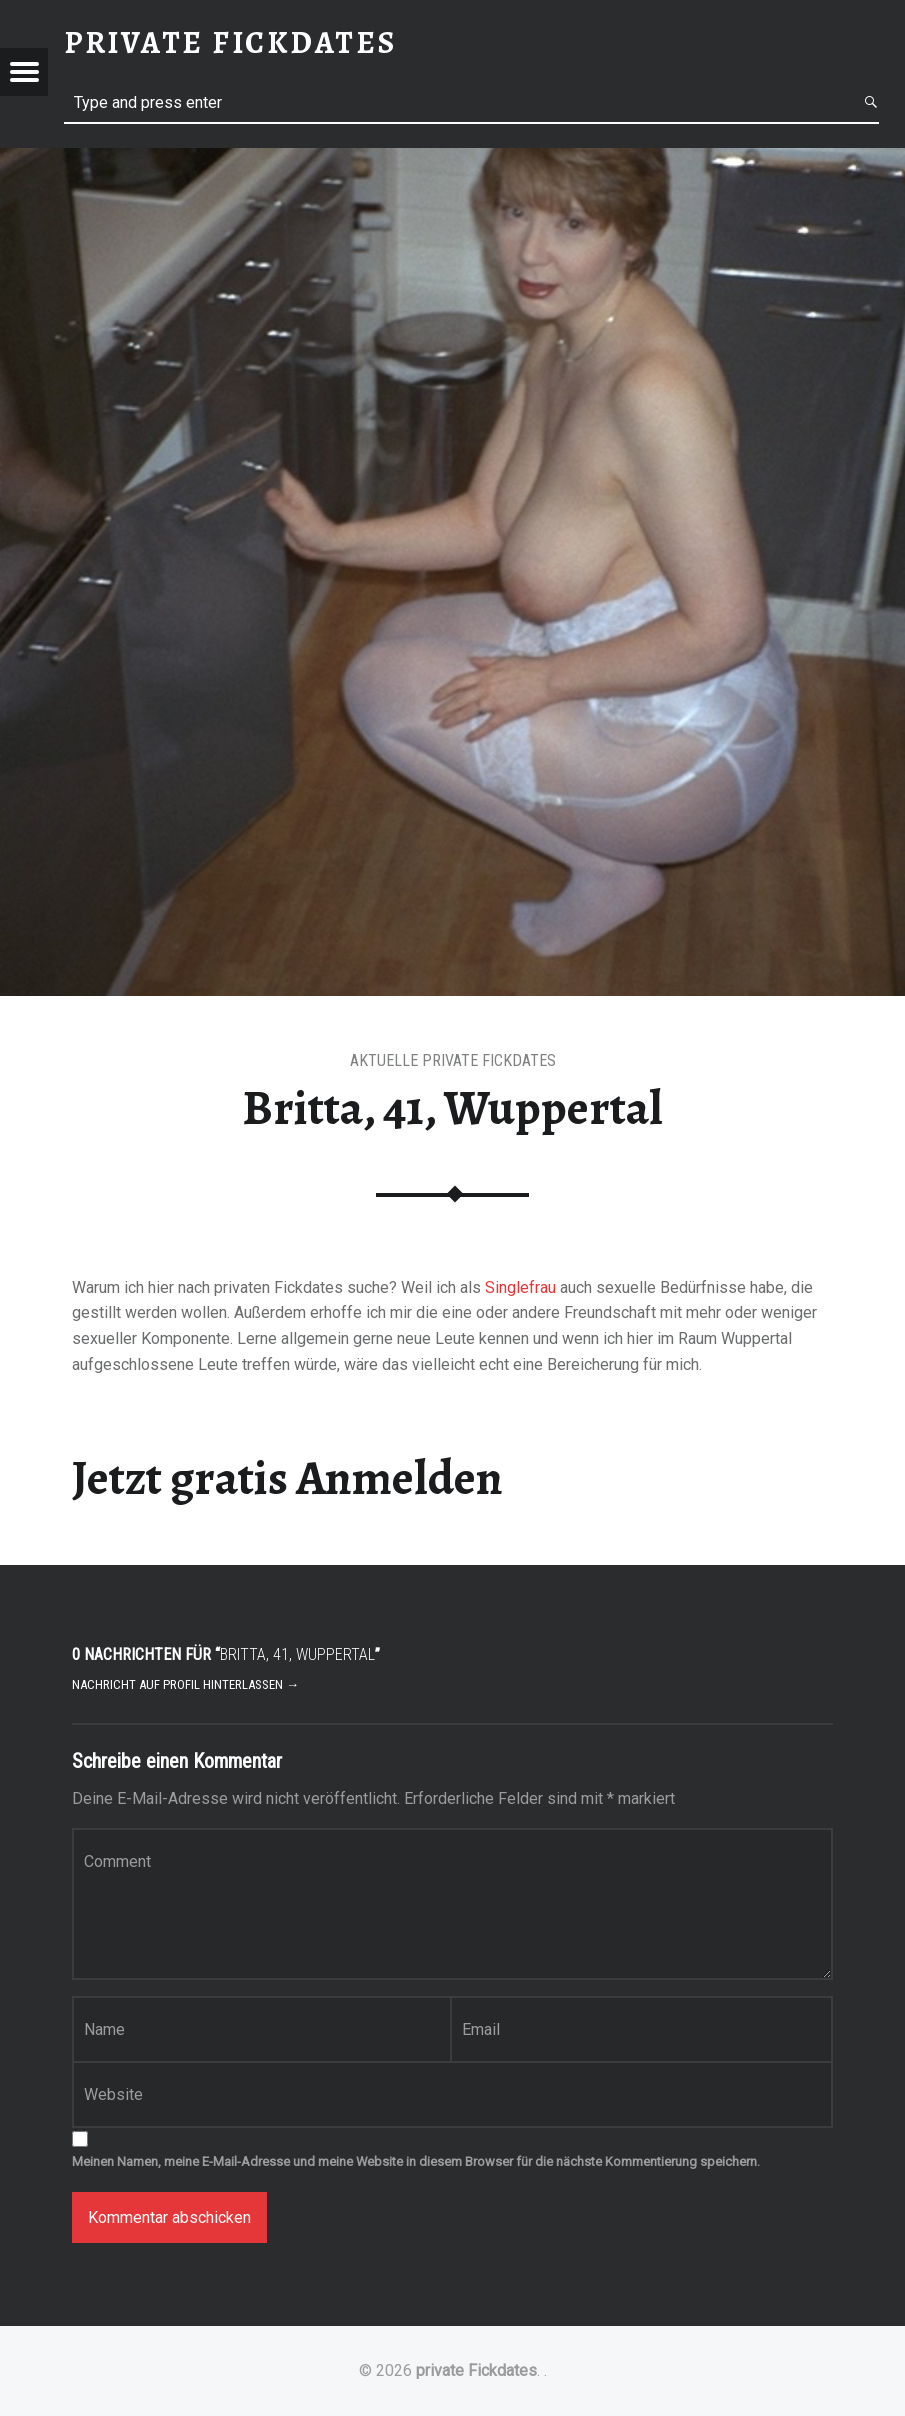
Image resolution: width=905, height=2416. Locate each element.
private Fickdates (476, 2370)
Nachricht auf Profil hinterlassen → (185, 1684)
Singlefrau (520, 1287)
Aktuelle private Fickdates (453, 1060)
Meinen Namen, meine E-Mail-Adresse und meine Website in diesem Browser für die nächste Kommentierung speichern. (416, 2161)
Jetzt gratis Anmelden (287, 1478)
